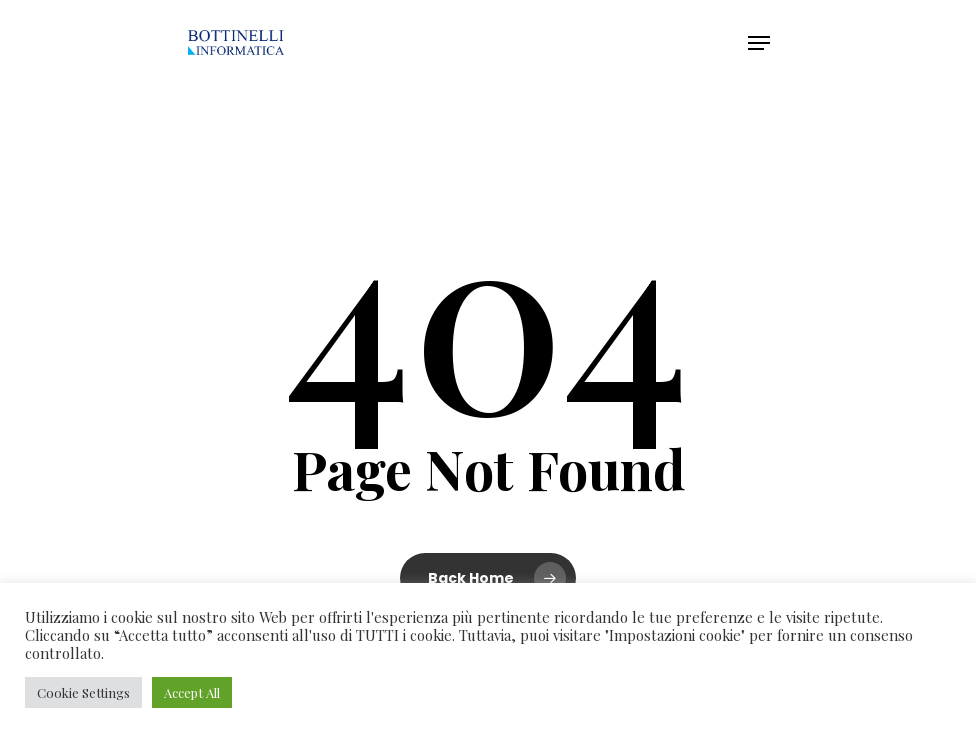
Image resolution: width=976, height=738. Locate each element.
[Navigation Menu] (759, 43)
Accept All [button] (192, 692)
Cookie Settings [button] (83, 692)
